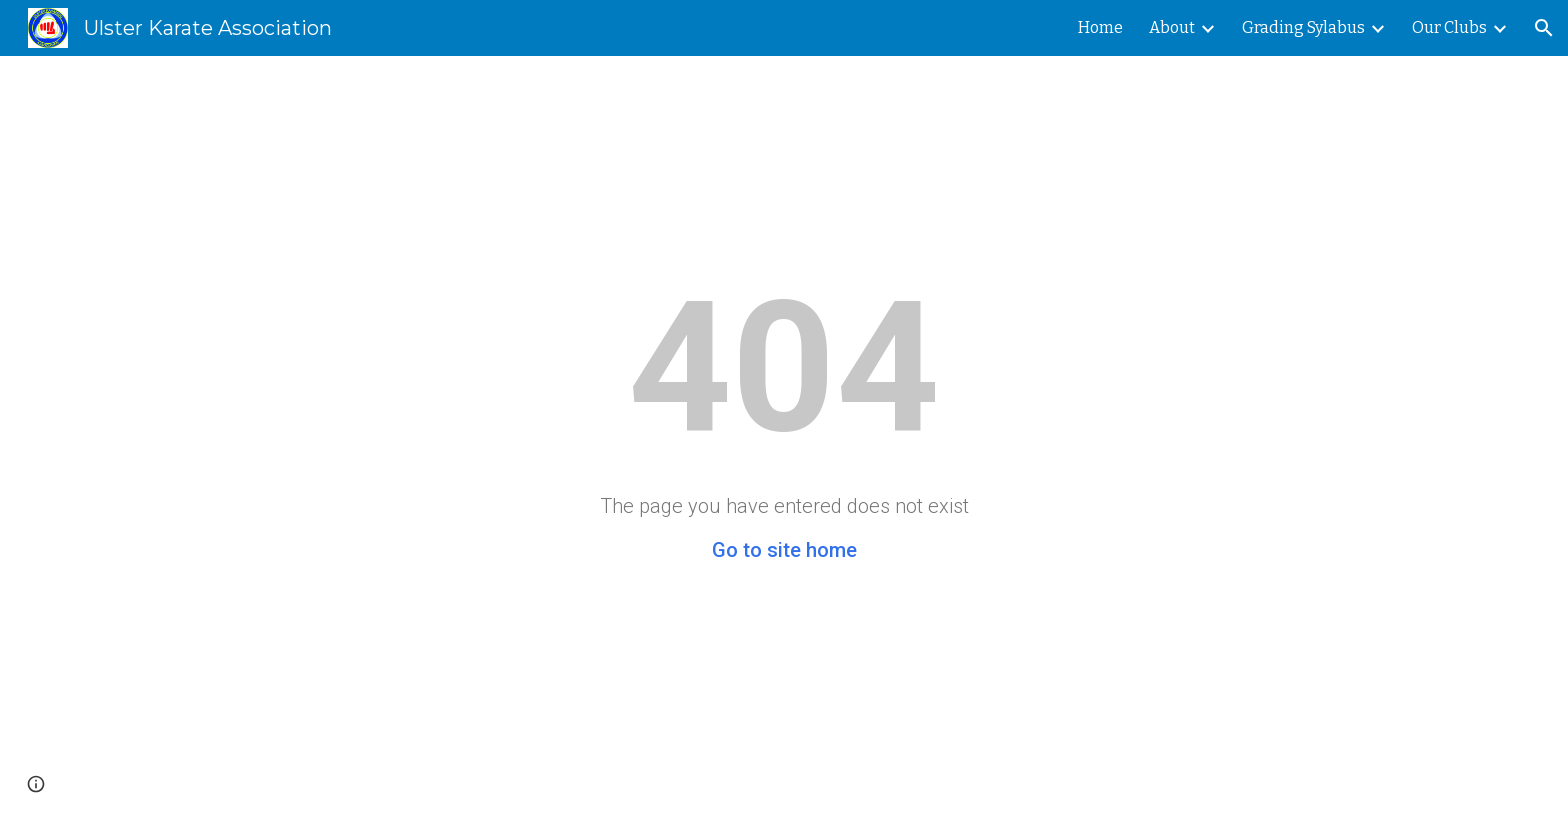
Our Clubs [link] (1449, 27)
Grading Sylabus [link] (1303, 27)
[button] (1544, 28)
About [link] (1172, 27)
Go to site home (784, 550)
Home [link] (1100, 27)
